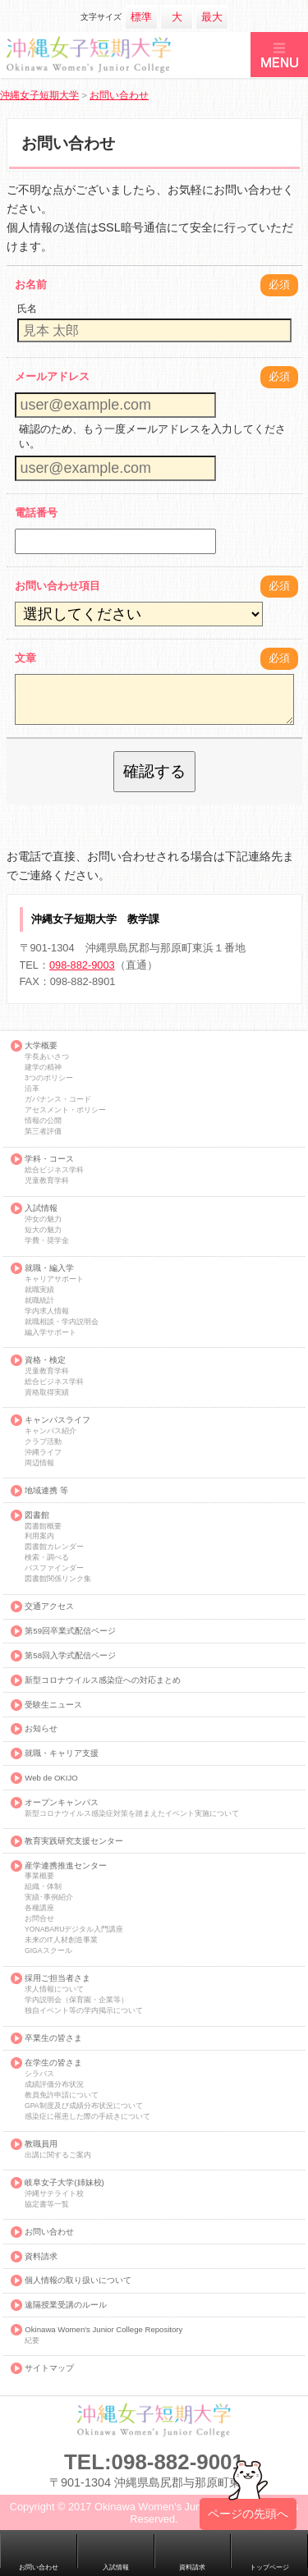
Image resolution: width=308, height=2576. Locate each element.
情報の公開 (43, 1121)
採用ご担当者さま (57, 1978)
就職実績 (39, 1290)
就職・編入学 (49, 1268)
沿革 (32, 1089)
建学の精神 (43, 1067)
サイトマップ (49, 2368)
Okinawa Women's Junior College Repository (103, 2330)
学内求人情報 (47, 1311)
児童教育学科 (47, 1181)
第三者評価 (43, 1131)
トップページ (269, 2567)
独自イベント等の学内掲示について (84, 2011)
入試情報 (41, 1208)
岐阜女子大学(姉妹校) (64, 2183)
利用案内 (39, 1536)
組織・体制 (43, 1887)
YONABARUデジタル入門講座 (74, 1929)
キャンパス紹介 (50, 1431)
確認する (154, 771)
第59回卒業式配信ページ (70, 1631)
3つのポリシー (49, 1078)
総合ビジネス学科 (54, 1170)
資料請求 (41, 2257)
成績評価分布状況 (54, 2084)
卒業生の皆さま (53, 2038)
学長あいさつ (47, 1057)
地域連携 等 (46, 1491)
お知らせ (41, 1729)
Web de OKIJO (51, 1778)
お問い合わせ (49, 2232)
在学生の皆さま (53, 2063)
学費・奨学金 (47, 1240)
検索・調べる (47, 1557)
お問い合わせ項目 (57, 586)
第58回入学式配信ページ (70, 1656)
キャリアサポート (54, 1279)
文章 (25, 658)
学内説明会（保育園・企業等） (76, 2000)
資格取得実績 (47, 1392)
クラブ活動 (43, 1442)
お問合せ (39, 1919)
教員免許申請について (62, 2095)
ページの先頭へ (248, 2524)
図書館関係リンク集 (58, 1579)
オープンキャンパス (62, 1803)
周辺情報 (39, 1463)
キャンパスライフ (57, 1420)
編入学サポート (50, 1332)
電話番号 (36, 512)
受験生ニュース (53, 1705)
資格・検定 (45, 1360)
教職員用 (41, 2144)
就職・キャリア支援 (62, 1753)
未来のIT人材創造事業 (61, 1940)
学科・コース (49, 1159)
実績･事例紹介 (49, 1897)
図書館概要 (43, 1526)
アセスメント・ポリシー (65, 1110)
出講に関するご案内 (58, 2155)
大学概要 (41, 1046)
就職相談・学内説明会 (62, 1322)
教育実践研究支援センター (74, 1841)
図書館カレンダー (54, 1547)
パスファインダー (54, 1568)
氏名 (27, 309)
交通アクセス (49, 1606)
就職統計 (39, 1300)
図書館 (37, 1515)
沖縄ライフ (43, 1452)
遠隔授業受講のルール (66, 2305)
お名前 (31, 284)
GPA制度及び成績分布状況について (84, 2106)
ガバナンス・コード (58, 1099)
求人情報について (54, 1989)
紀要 (32, 2341)
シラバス (39, 2074)
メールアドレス (52, 376)
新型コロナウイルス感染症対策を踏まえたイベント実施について (132, 1813)
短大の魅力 (43, 1230)
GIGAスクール (48, 1951)
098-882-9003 (82, 965)
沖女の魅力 (43, 1219)
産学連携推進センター (66, 1866)
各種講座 (39, 1908)
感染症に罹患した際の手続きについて (87, 2116)
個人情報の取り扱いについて (78, 2280)
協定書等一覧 (47, 2204)
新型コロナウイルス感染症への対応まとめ (103, 1680)
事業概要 (39, 1876)
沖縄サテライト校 (54, 2194)
